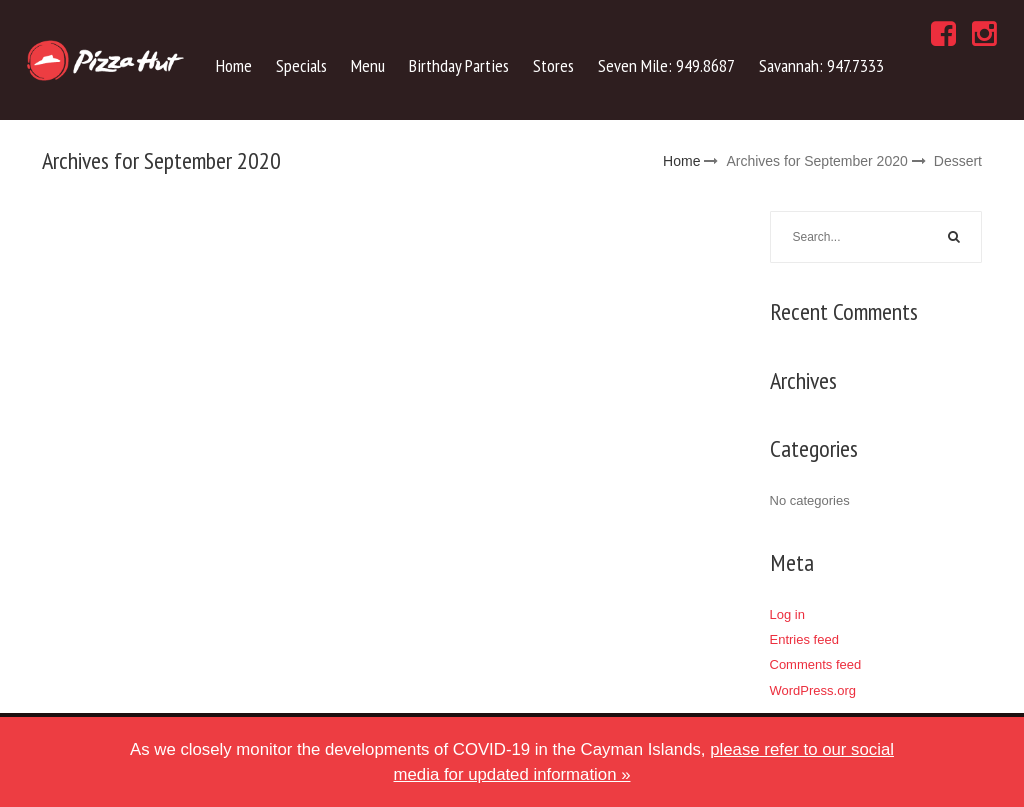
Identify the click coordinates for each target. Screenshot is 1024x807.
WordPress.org (813, 690)
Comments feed (816, 664)
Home (234, 65)
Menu (368, 65)
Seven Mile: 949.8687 (666, 65)
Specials (301, 65)
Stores (553, 65)
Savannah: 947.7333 (821, 65)
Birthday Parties (459, 65)
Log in (787, 614)
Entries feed (804, 639)
